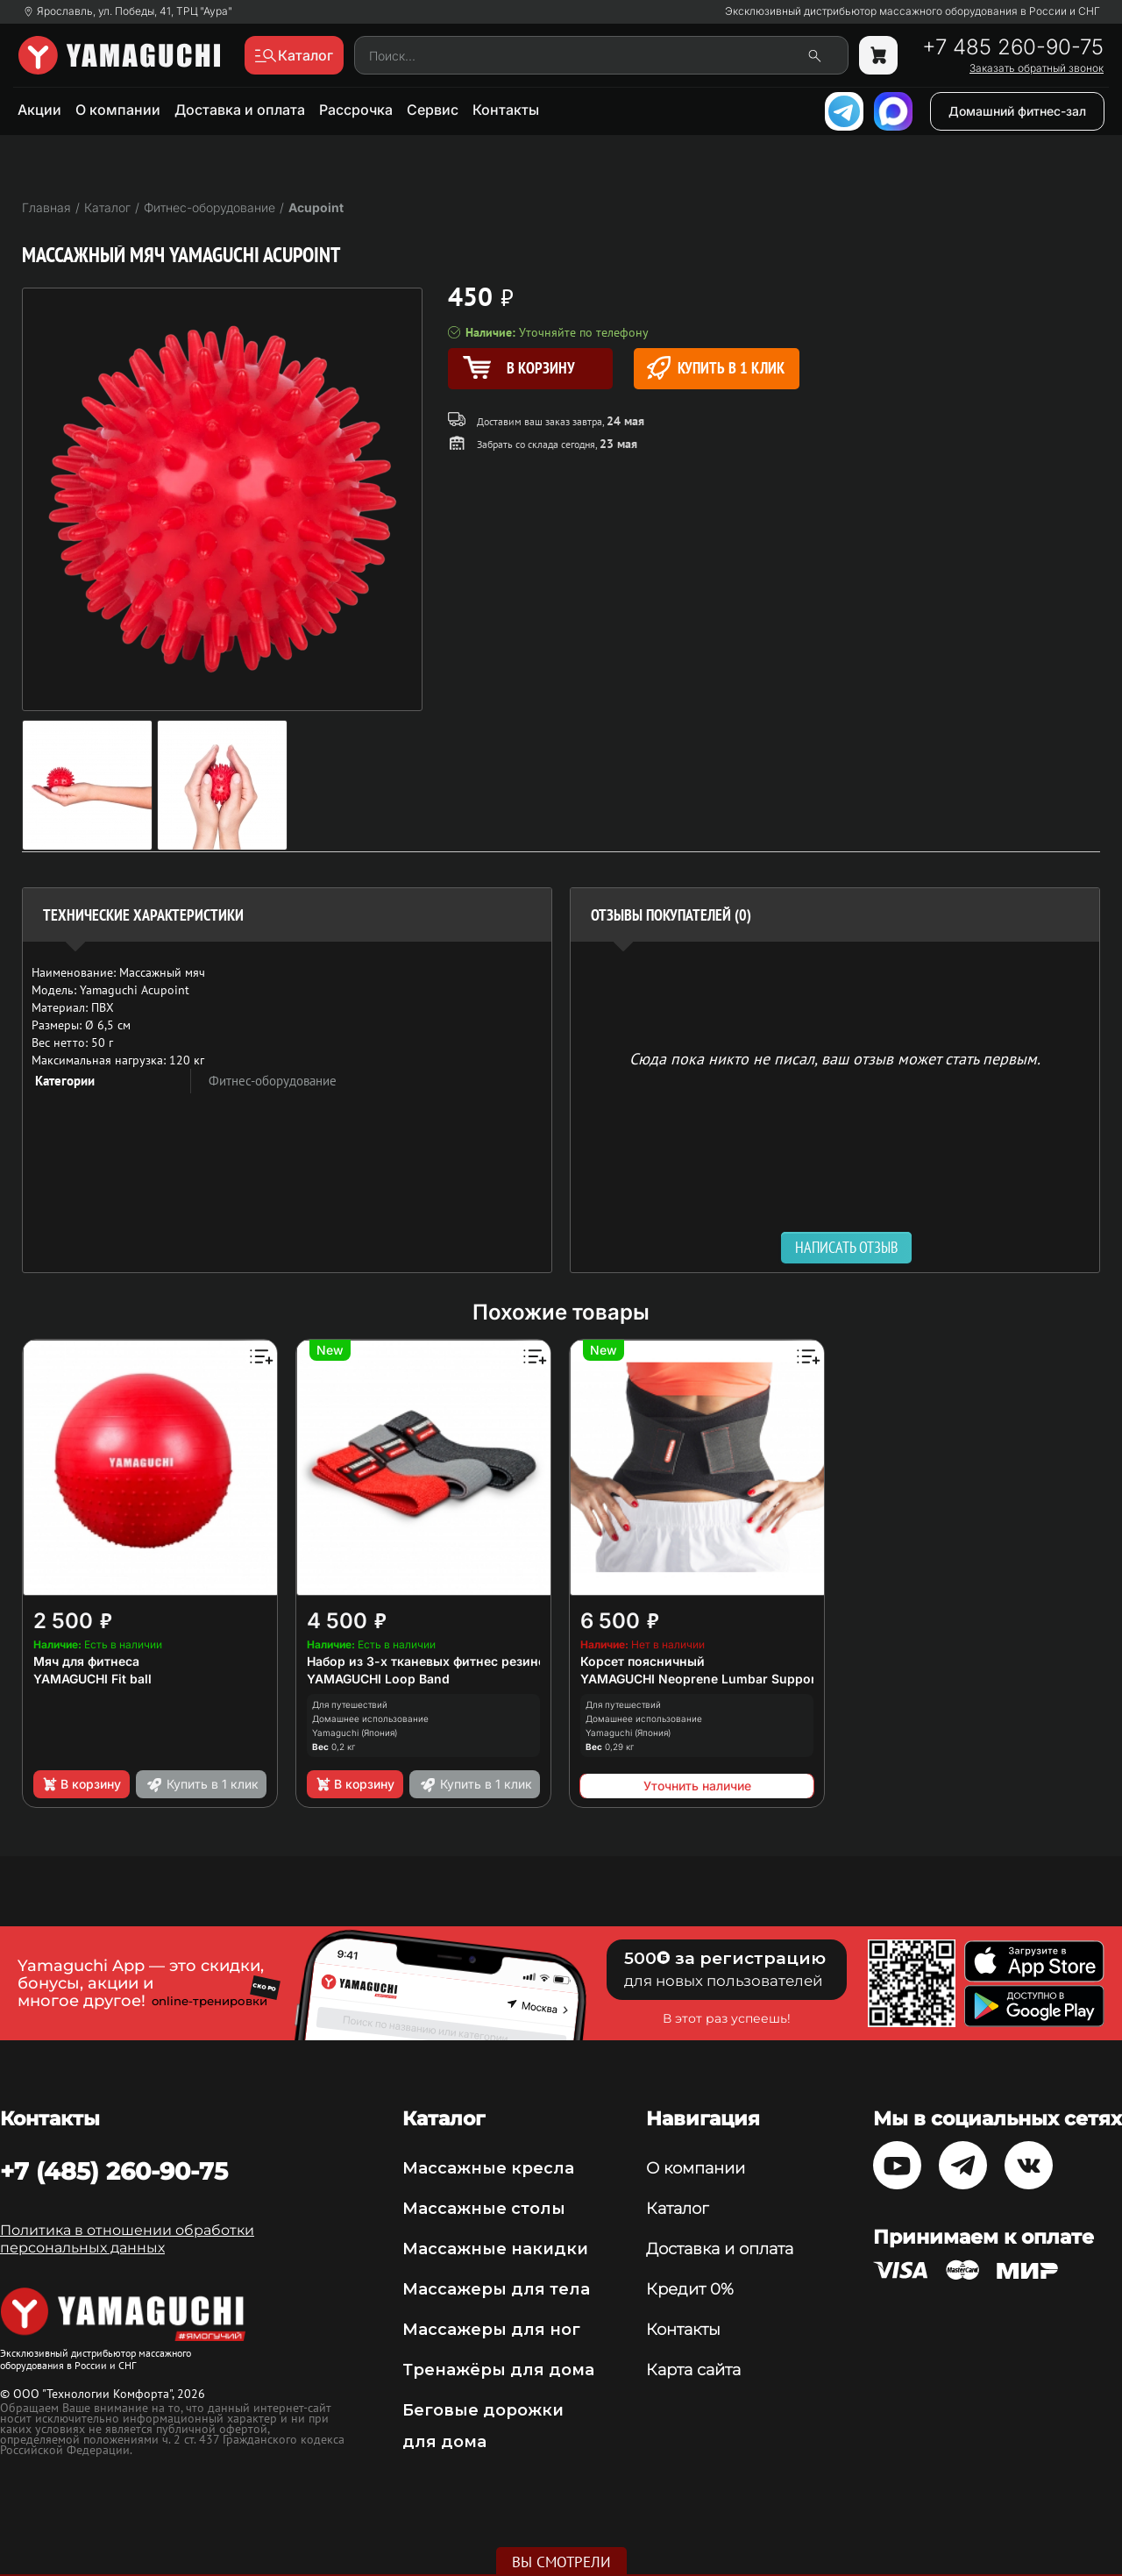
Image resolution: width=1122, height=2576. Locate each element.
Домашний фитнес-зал (1017, 110)
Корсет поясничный (642, 1661)
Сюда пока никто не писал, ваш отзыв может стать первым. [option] (834, 1058)
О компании (117, 109)
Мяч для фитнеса (86, 1661)
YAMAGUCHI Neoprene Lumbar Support (700, 1678)
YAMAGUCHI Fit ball (92, 1678)
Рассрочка (356, 109)
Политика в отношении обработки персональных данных (127, 2239)
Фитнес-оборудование (273, 1080)
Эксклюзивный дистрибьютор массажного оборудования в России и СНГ (912, 11)
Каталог (677, 2208)
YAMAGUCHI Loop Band (378, 1678)
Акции (39, 109)
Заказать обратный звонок (1036, 68)
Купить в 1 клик (716, 368)
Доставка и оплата (239, 109)
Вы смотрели (561, 2562)
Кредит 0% (690, 2289)
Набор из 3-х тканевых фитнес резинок (430, 1661)
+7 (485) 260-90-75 (114, 2171)
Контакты (505, 109)
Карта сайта (693, 2370)
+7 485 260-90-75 (1013, 47)
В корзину (81, 1784)
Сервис (432, 109)
